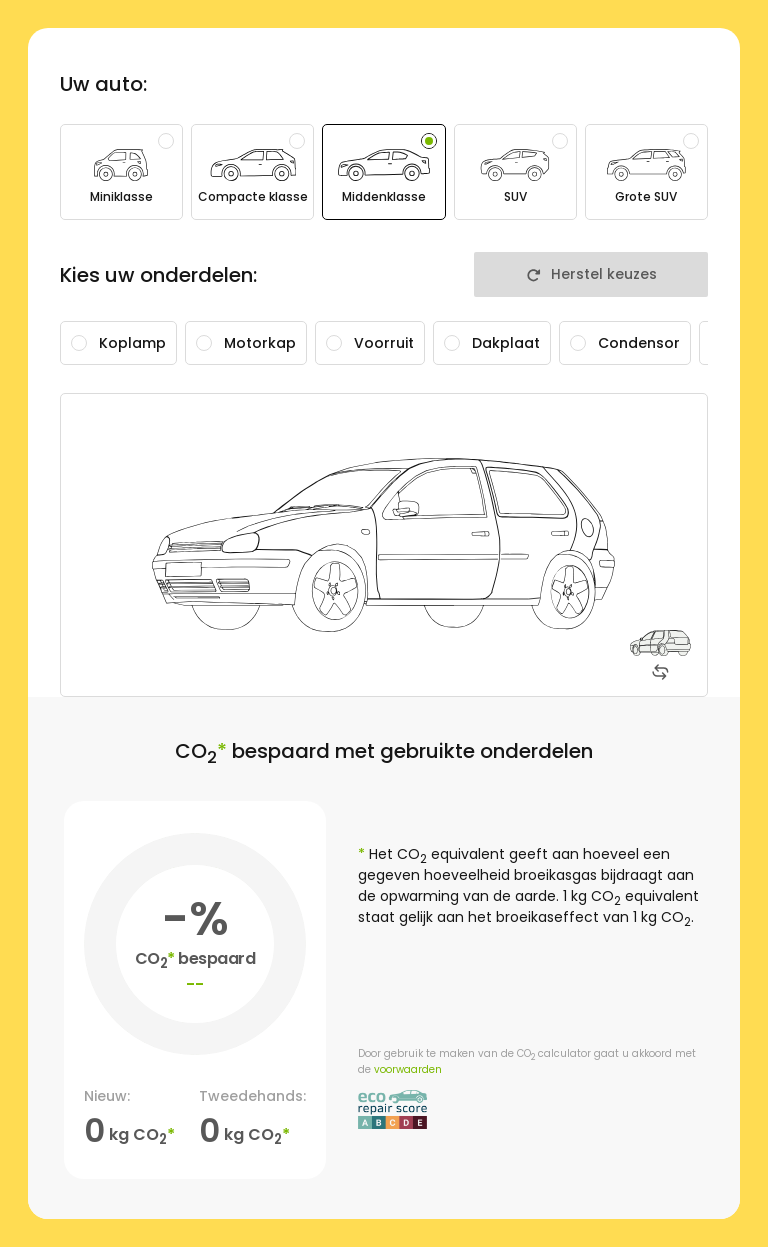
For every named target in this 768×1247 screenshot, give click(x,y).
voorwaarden (408, 1069)
